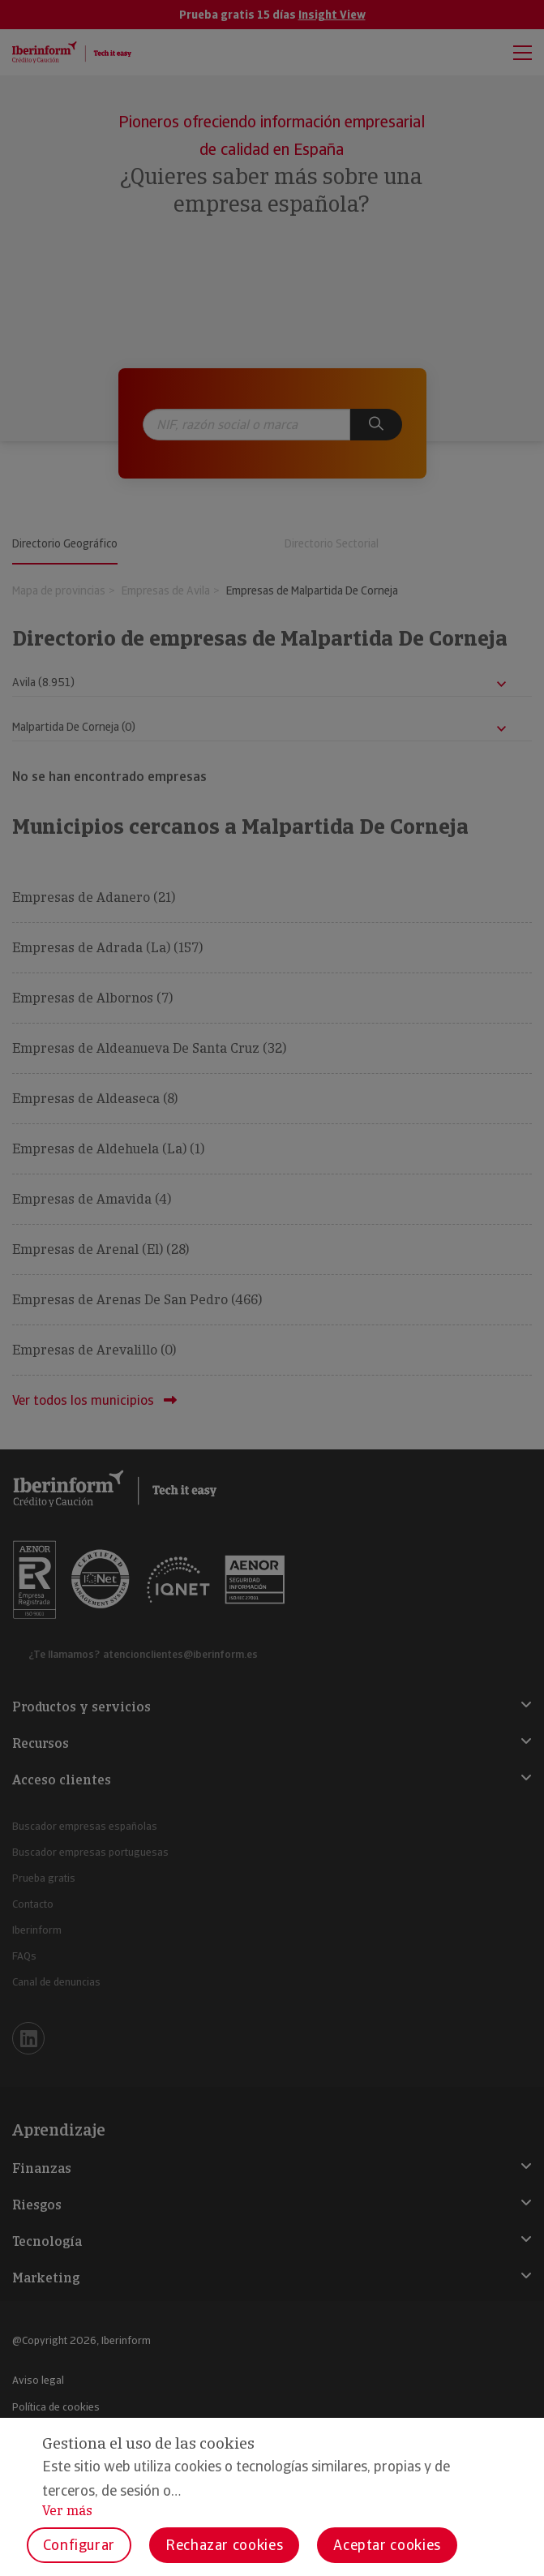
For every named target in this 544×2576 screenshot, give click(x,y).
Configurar (79, 2544)
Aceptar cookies (387, 2544)
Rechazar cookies (224, 2544)
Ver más (67, 2510)
